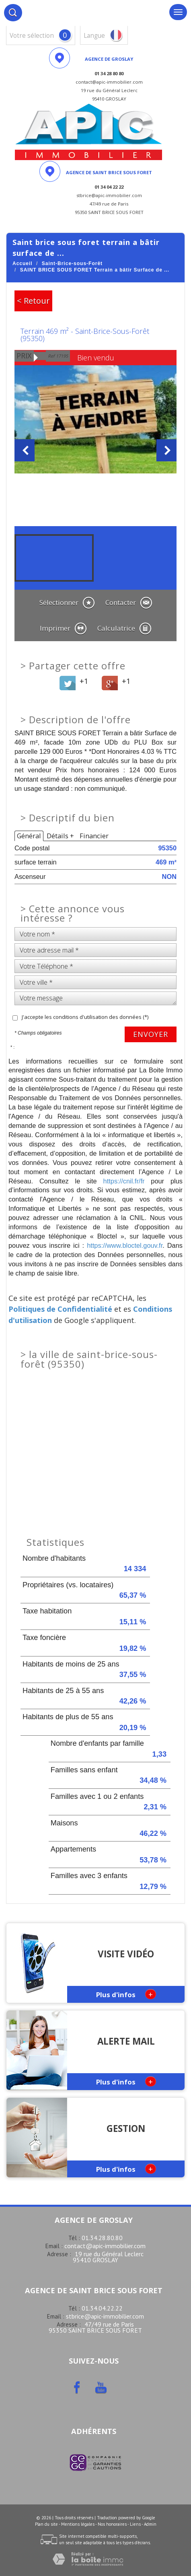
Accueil (22, 263)
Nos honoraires (112, 2524)
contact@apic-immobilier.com (105, 2246)
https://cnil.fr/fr (124, 1181)
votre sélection (32, 35)
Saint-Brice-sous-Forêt (72, 263)
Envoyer (150, 1034)
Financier (94, 835)
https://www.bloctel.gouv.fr (124, 1245)
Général (29, 835)
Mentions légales (77, 2524)
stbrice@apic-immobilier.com (105, 2316)
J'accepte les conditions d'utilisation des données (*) (85, 1017)
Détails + (60, 835)
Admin (150, 2524)
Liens (135, 2524)
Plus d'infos (126, 1994)
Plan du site (46, 2524)
